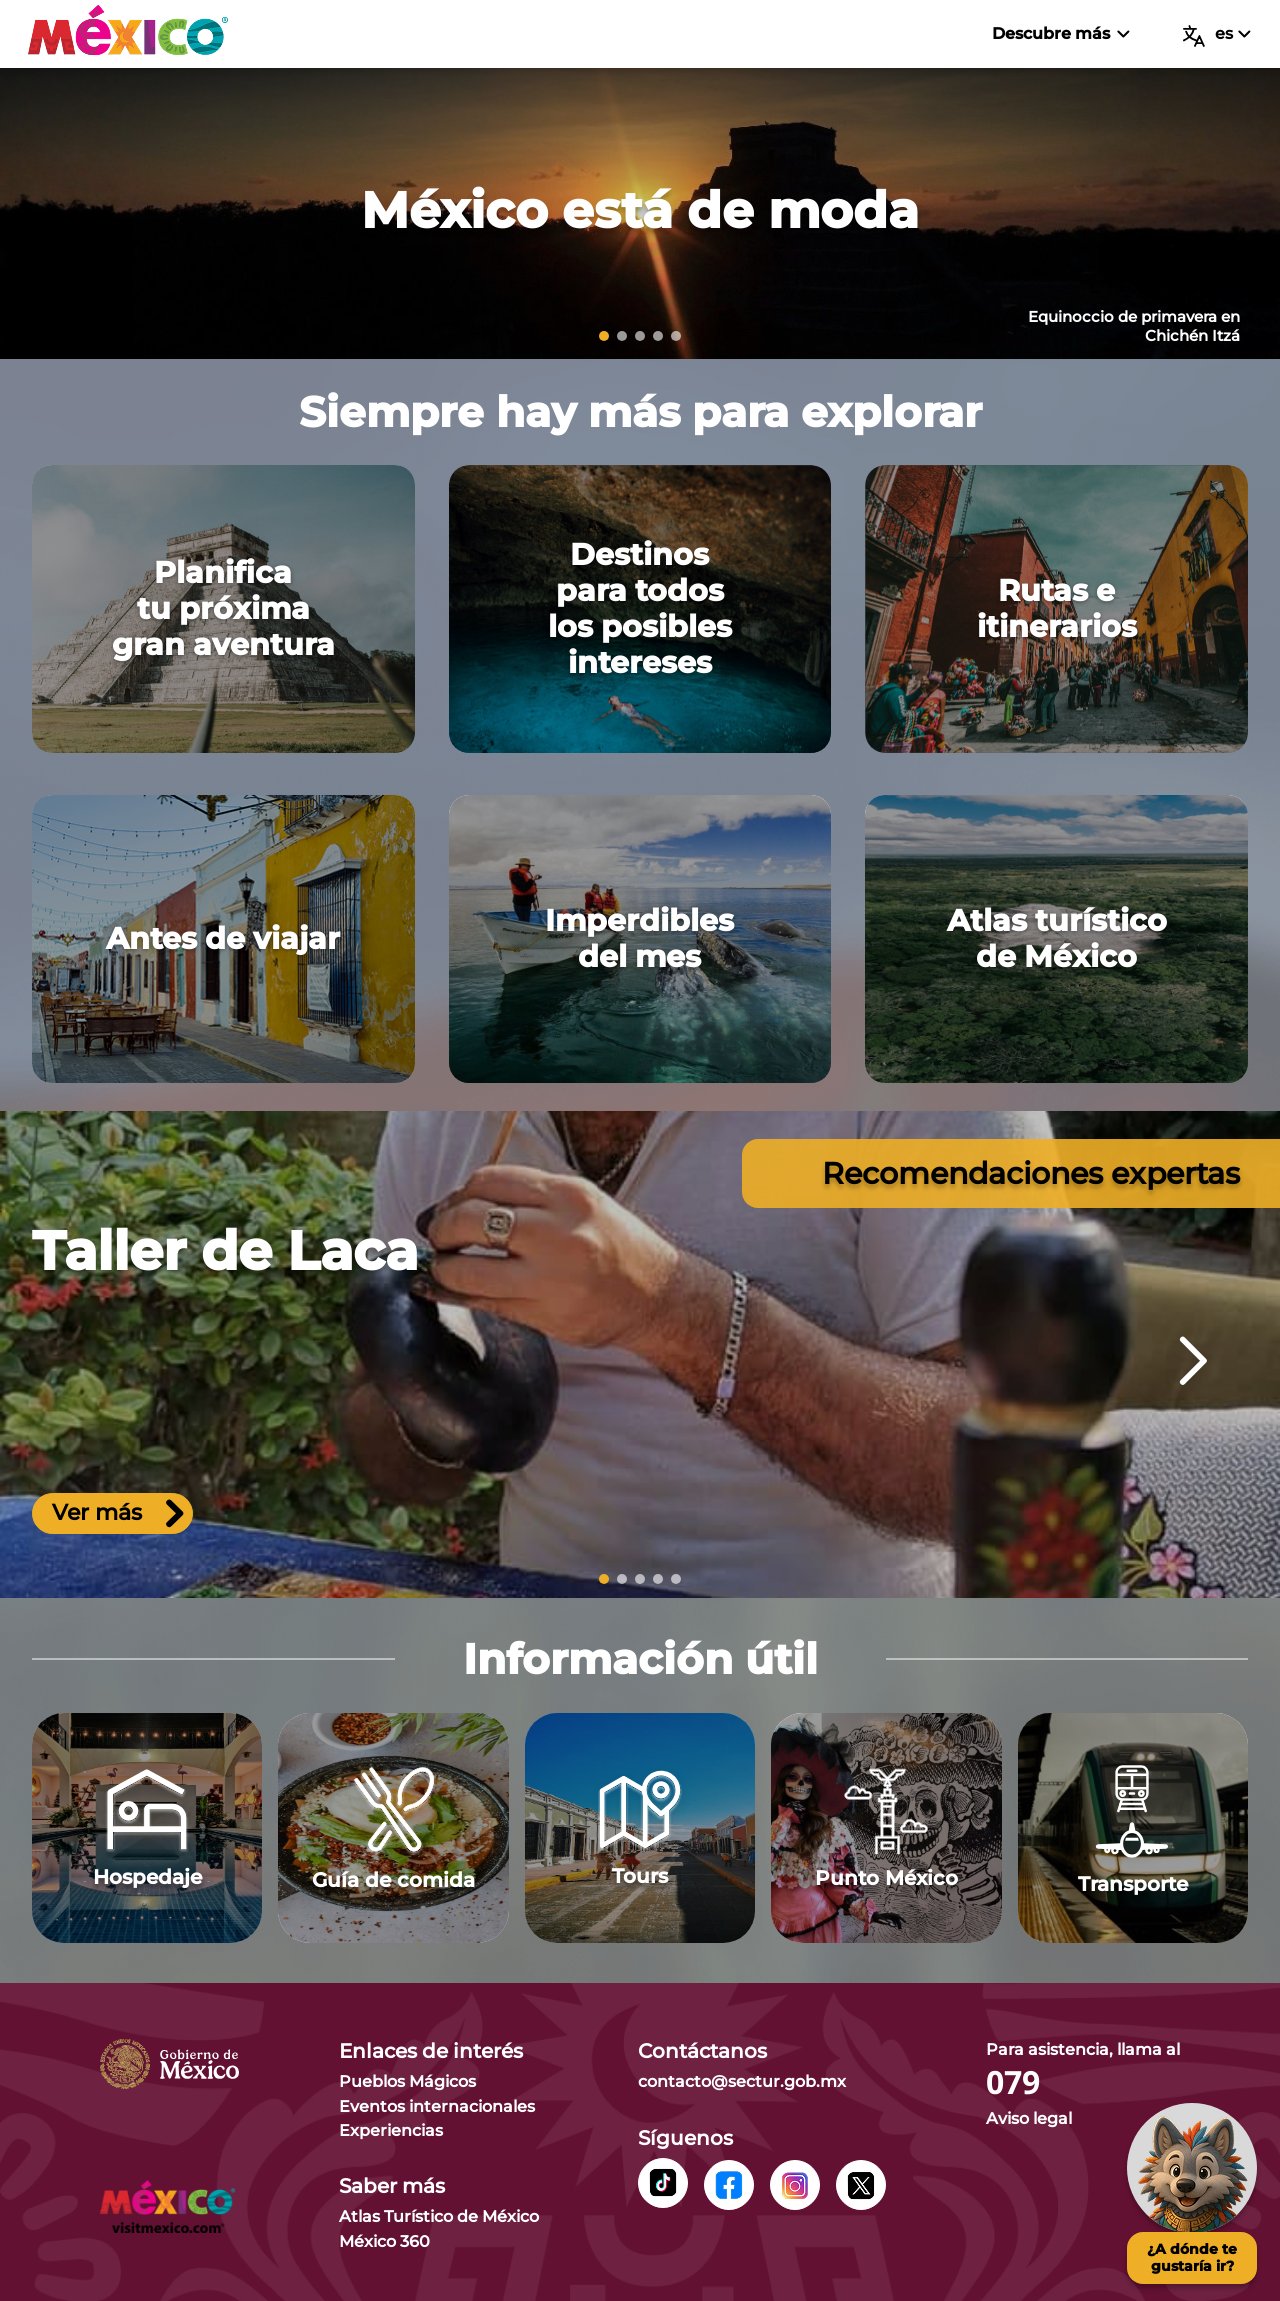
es (1217, 35)
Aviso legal (1029, 2118)
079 (1013, 2083)
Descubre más (1060, 33)
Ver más (118, 1514)
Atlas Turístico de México (439, 2216)
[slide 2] (622, 336)
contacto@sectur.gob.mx (742, 2081)
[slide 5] (676, 336)
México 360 (384, 2241)
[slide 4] (658, 336)
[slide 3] (640, 336)
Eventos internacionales (437, 2106)
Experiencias (391, 2130)
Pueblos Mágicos (407, 2081)
